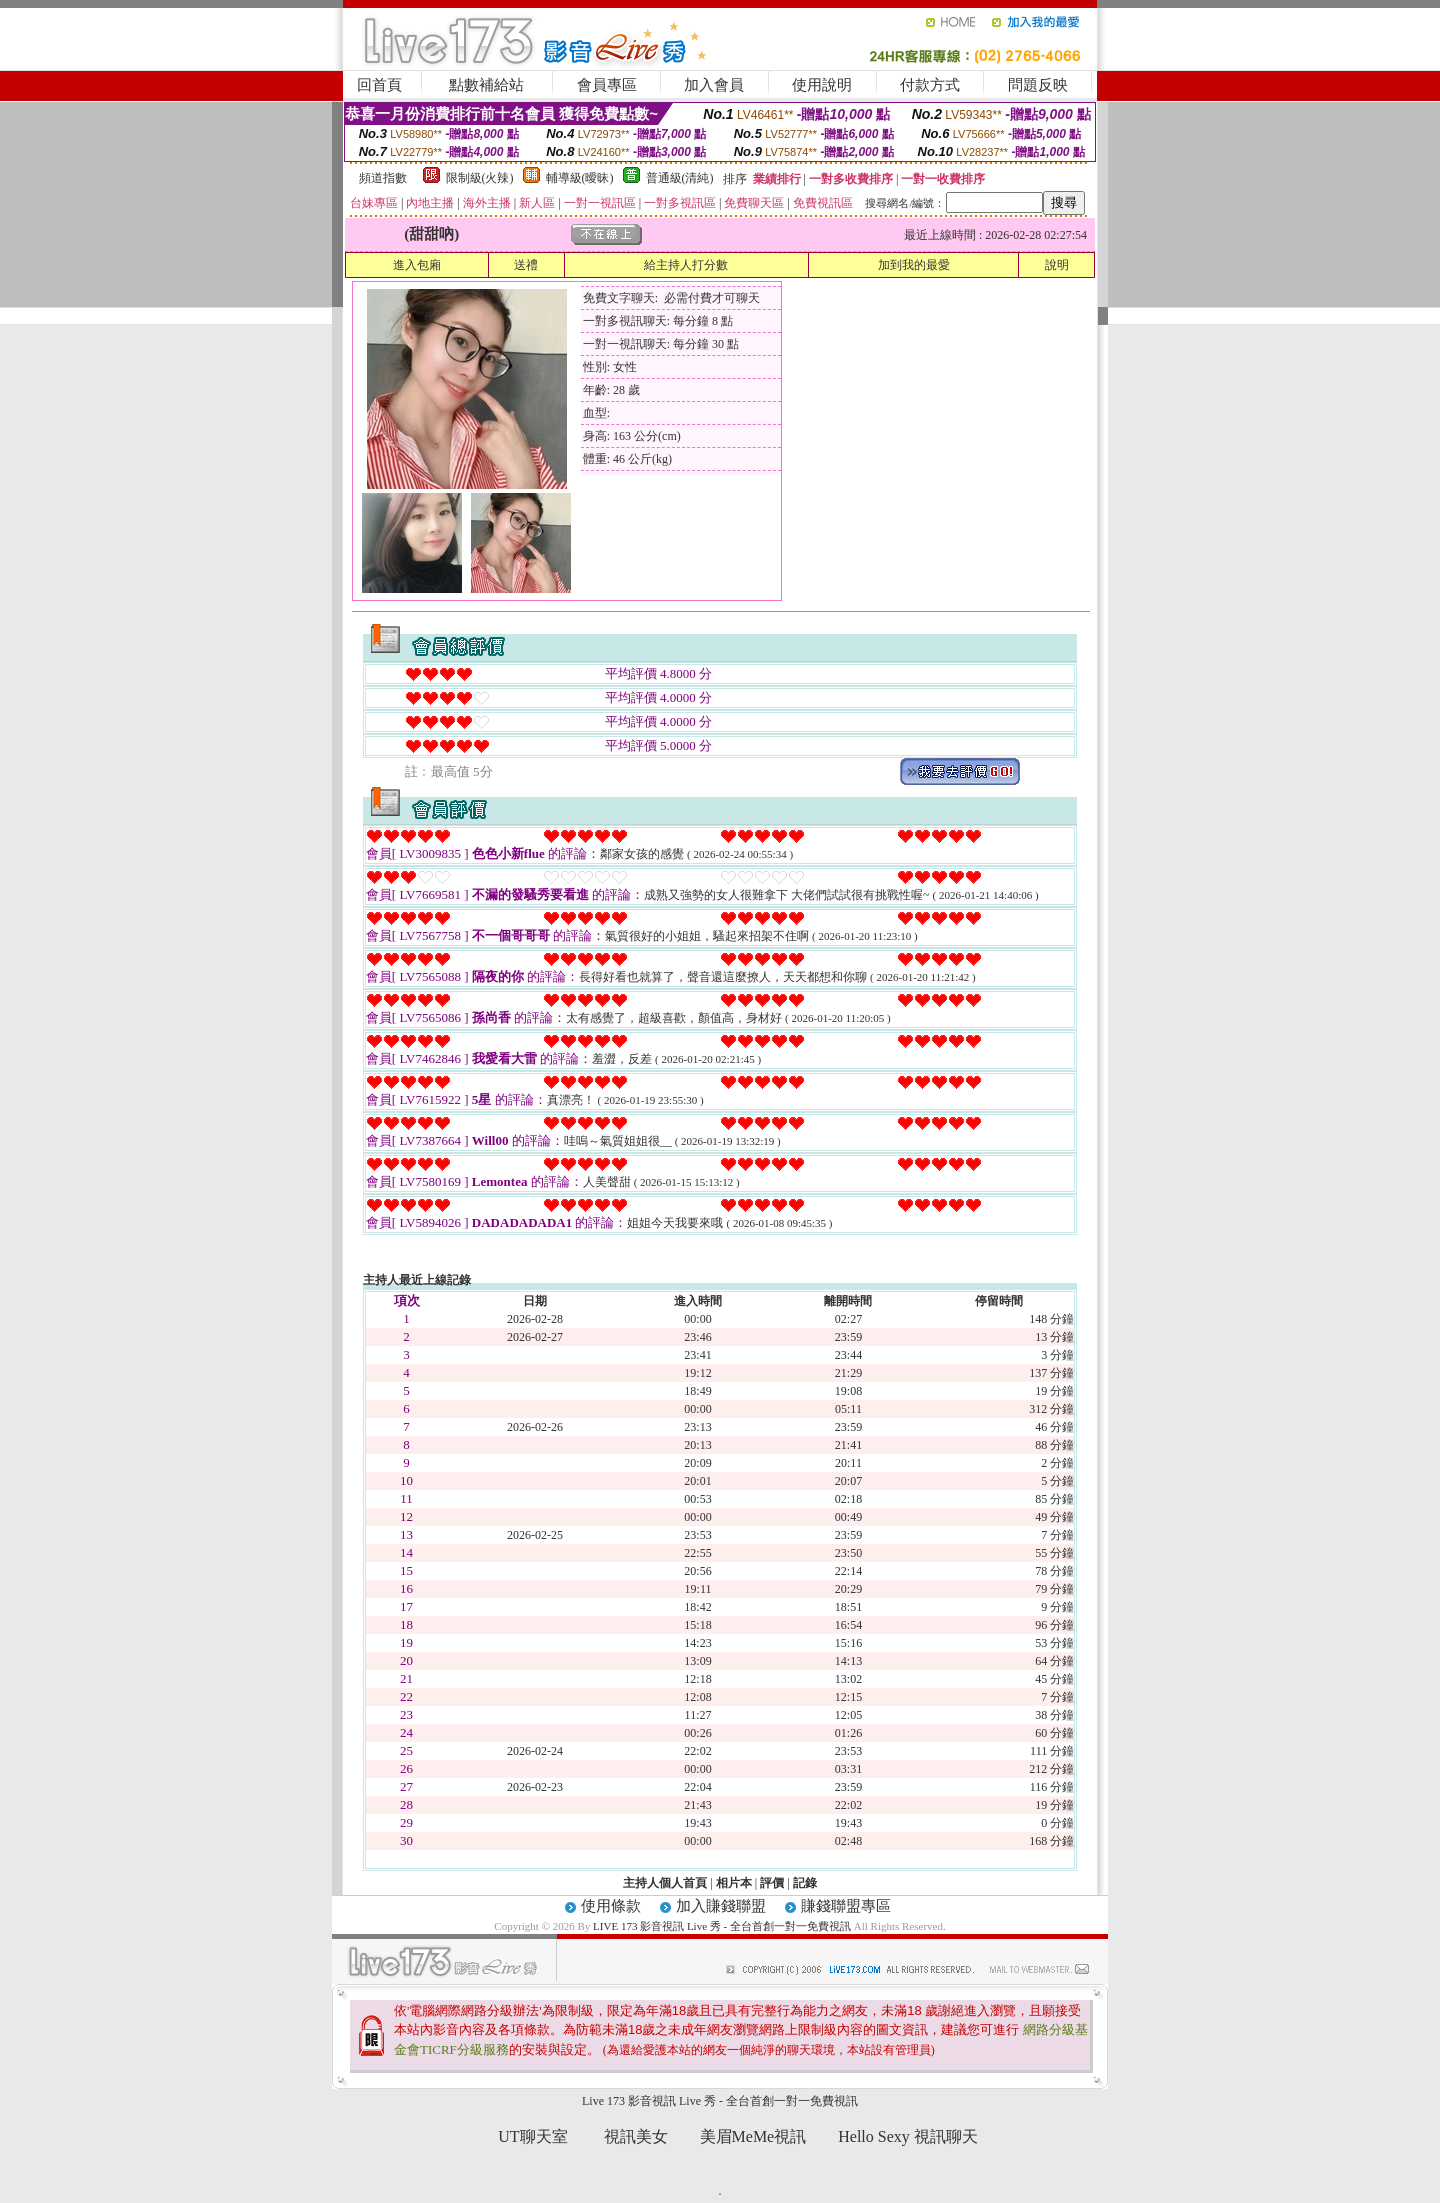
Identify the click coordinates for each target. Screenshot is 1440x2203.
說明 (1057, 265)
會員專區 (607, 85)
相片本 (734, 1883)
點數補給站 (486, 85)
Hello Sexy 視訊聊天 (908, 2136)
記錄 (805, 1883)
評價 (772, 1883)
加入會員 (714, 85)
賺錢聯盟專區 (846, 1906)
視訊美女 (636, 2136)
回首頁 (379, 85)
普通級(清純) (680, 178)
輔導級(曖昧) (580, 178)
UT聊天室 (532, 2136)
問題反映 (1038, 85)
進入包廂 (417, 265)
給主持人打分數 (686, 265)
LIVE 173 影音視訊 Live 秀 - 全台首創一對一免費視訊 (722, 1926)
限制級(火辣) (480, 178)
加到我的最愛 (914, 265)
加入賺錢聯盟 (721, 1906)
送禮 (526, 265)
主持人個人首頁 (665, 1883)
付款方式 (930, 85)
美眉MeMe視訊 (753, 2136)
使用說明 (822, 85)
